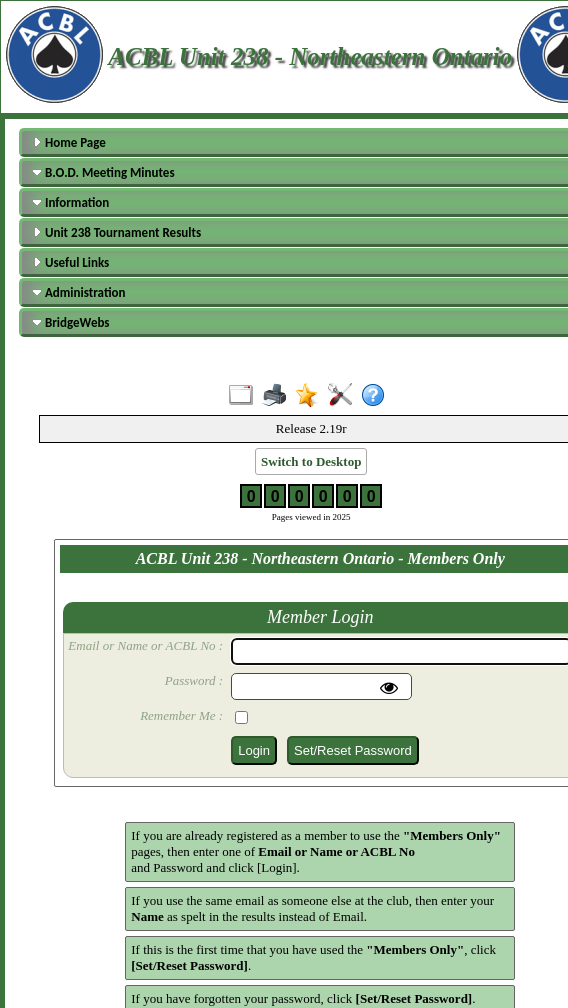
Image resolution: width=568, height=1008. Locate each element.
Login (254, 750)
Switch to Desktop (311, 461)
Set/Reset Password (353, 750)
